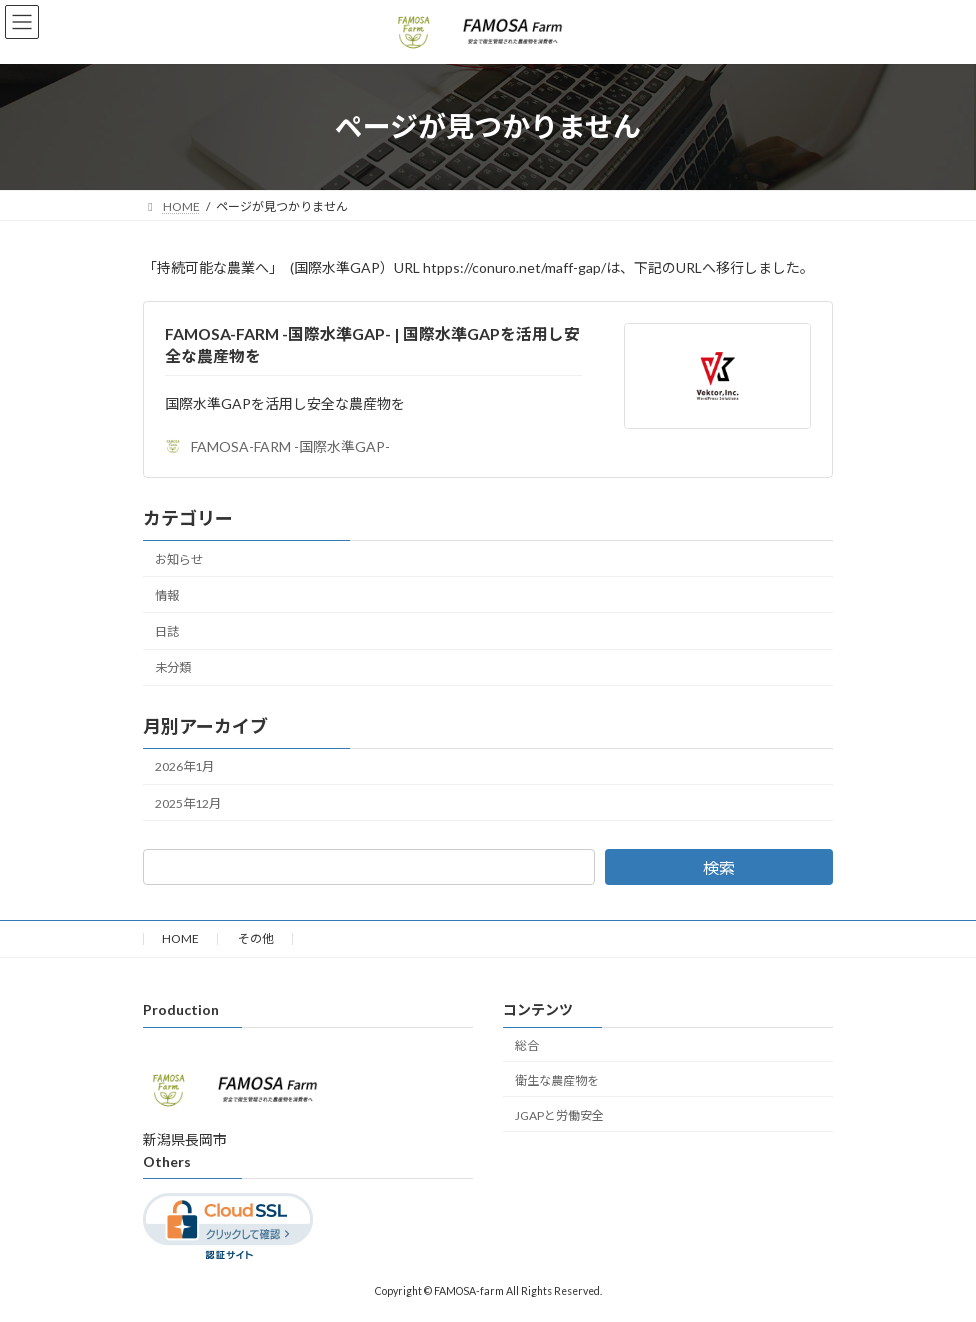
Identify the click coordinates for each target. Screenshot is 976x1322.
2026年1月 (184, 767)
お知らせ (179, 559)
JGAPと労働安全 (559, 1115)
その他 (256, 938)
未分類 (173, 667)
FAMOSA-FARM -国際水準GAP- (277, 446)
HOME (180, 938)
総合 (527, 1045)
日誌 (167, 631)
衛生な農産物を (557, 1080)
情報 (167, 595)
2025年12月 (188, 803)
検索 (719, 867)
